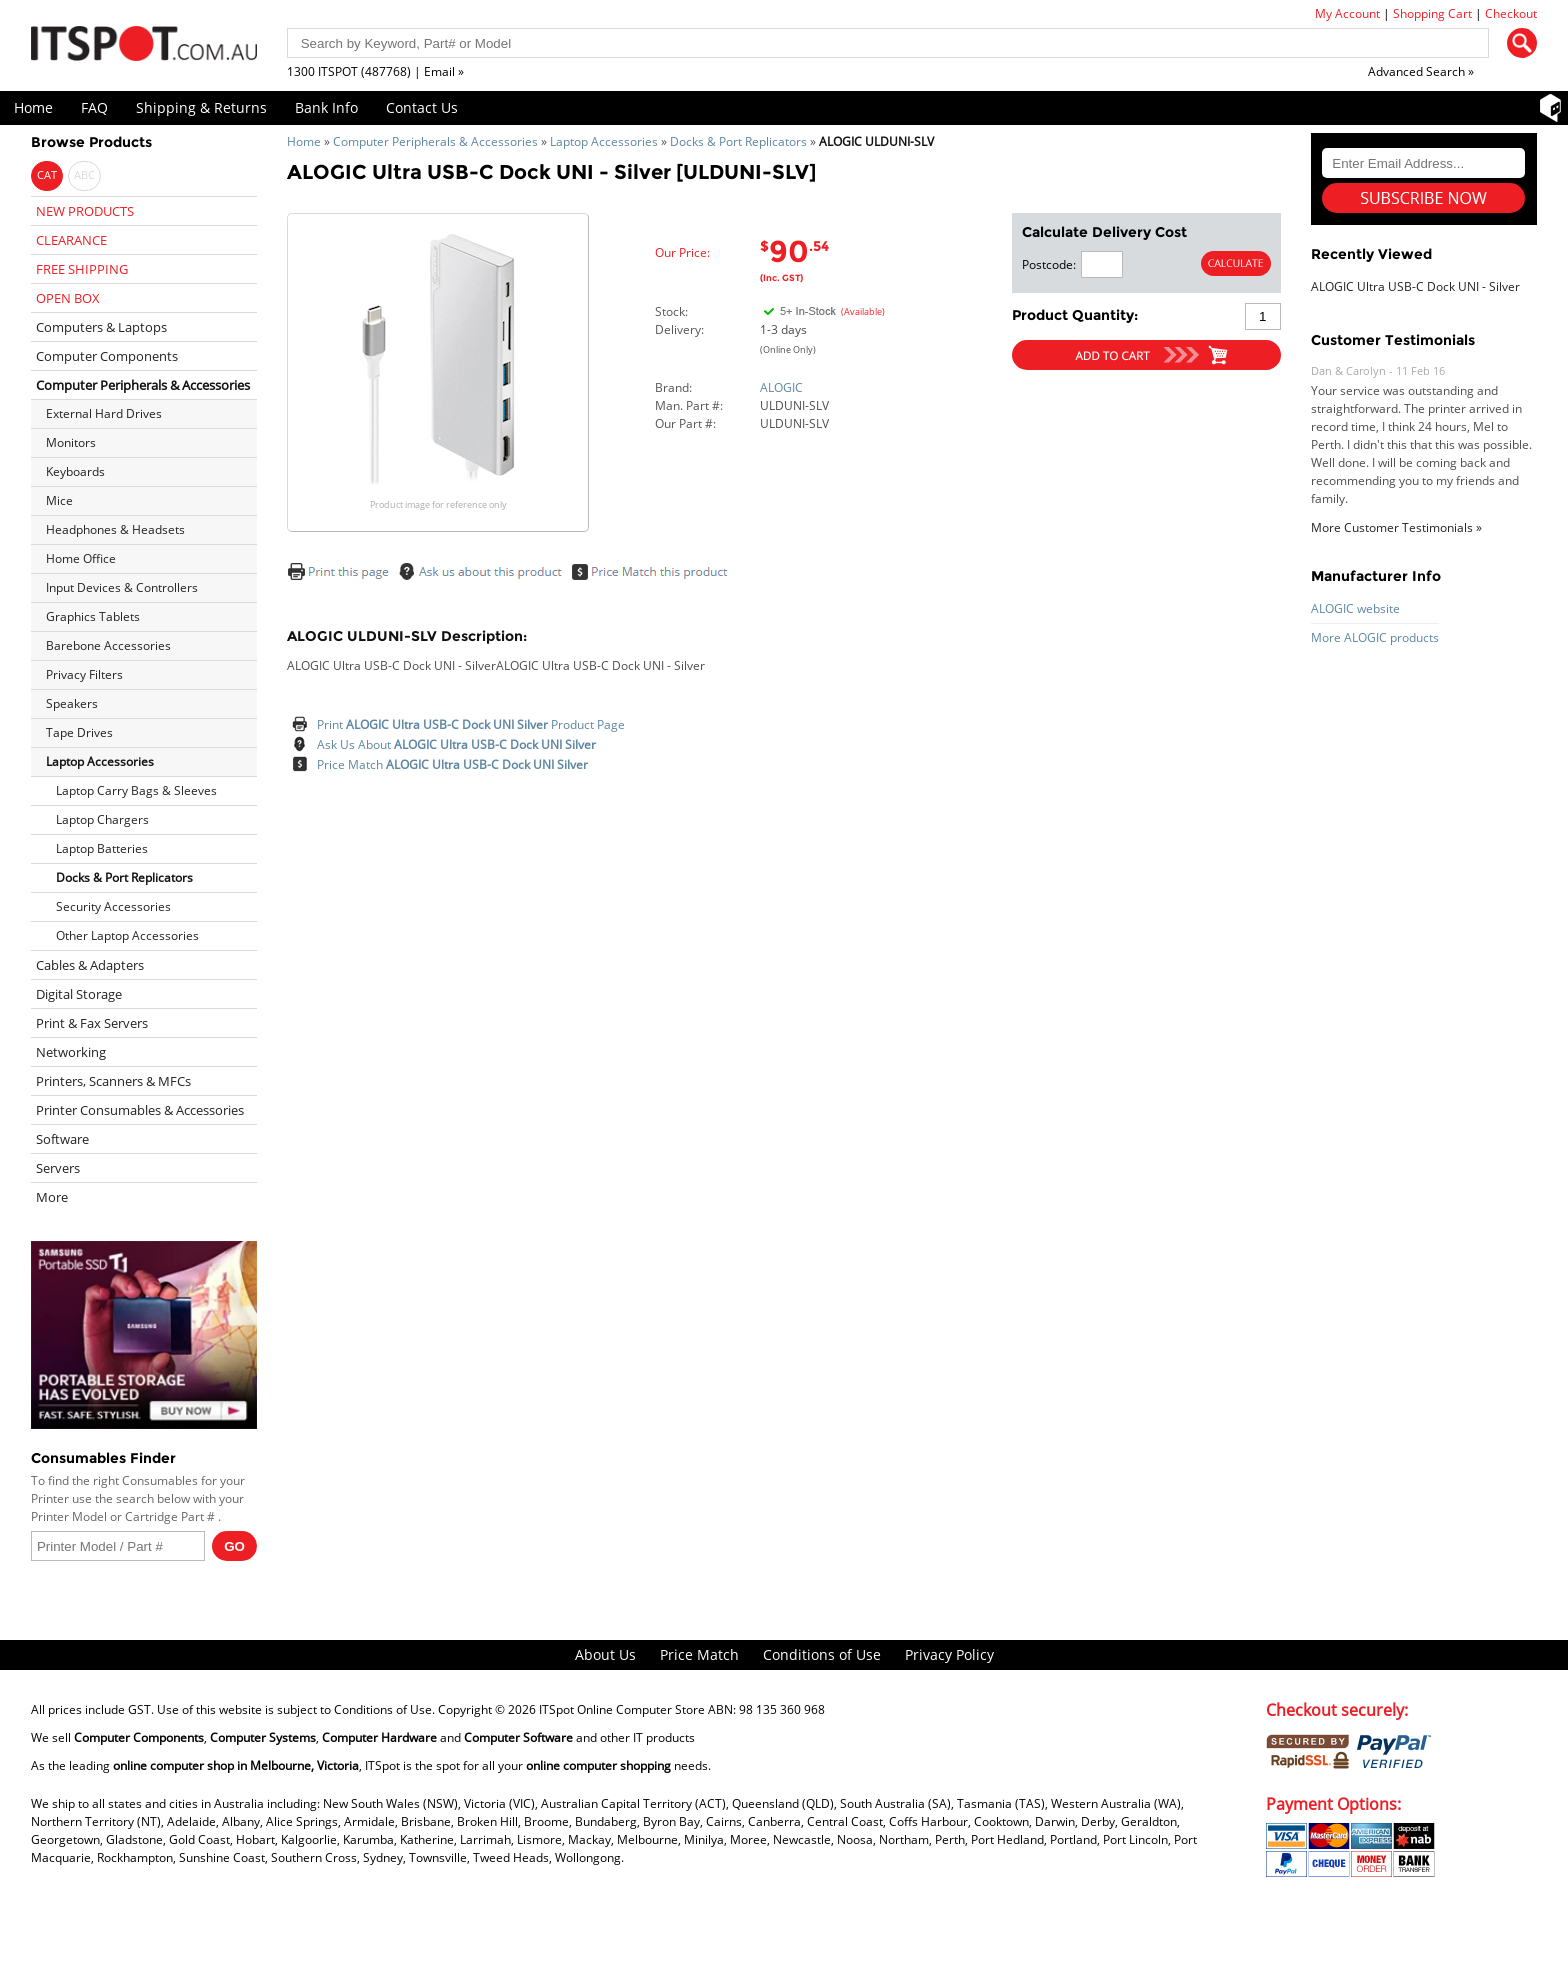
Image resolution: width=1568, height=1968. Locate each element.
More (52, 1197)
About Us (605, 1654)
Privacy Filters (84, 674)
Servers (58, 1168)
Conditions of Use (822, 1654)
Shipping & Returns (201, 107)
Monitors (71, 442)
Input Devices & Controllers (122, 587)
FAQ (94, 107)
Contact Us (422, 107)
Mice (59, 500)
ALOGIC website (1355, 608)
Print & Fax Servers (92, 1023)
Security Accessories (113, 906)
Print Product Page (471, 724)
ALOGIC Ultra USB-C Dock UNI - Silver (1415, 286)
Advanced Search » (1421, 71)
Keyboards (75, 471)
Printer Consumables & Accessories (140, 1110)
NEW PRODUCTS (85, 211)
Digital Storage (79, 994)
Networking (71, 1052)
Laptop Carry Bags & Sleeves (136, 790)
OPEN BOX (68, 298)
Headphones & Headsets (115, 529)
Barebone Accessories (108, 645)
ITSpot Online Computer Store (622, 1709)
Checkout (1511, 13)
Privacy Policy (949, 1654)
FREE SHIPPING (82, 269)
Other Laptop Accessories (127, 935)
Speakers (72, 703)
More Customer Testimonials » (1396, 527)
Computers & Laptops (101, 327)
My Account (1347, 13)
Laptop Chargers (102, 819)
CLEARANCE (71, 240)
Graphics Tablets (93, 616)
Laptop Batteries (102, 848)
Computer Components (107, 356)
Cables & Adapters (90, 965)
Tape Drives (79, 732)
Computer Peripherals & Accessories (435, 141)
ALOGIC (781, 387)
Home (33, 107)
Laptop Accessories (604, 141)
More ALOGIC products (1375, 637)
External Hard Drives (104, 413)
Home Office (81, 558)
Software (62, 1139)
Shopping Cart (1432, 13)
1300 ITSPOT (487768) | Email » (375, 71)
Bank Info (326, 107)
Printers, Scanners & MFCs (113, 1081)
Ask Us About (456, 744)
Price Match (452, 764)
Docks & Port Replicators (738, 141)
